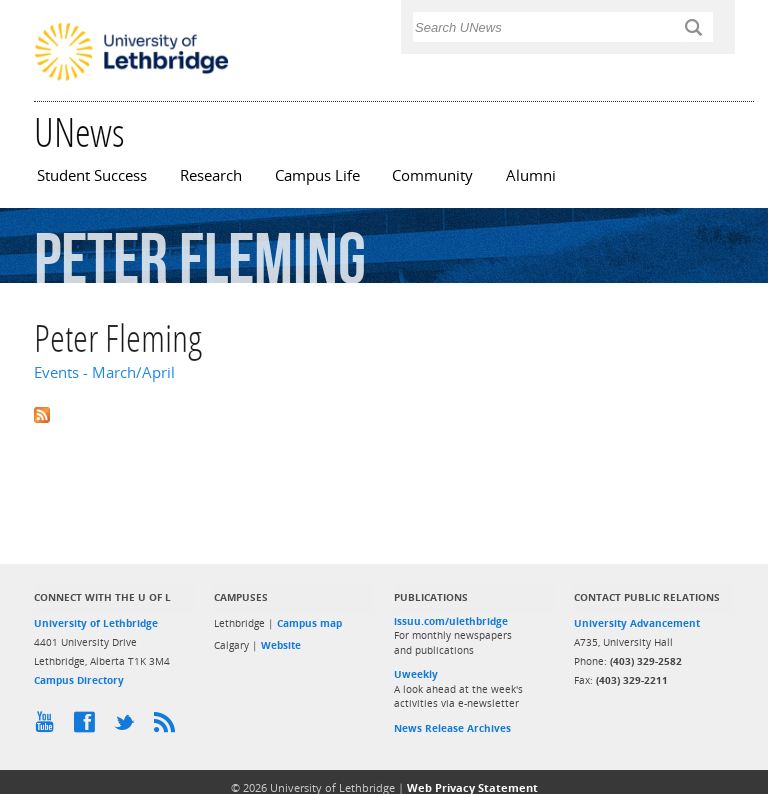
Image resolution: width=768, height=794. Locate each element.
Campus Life (317, 175)
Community (432, 175)
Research (211, 175)
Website (281, 645)
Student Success (92, 175)
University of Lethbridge (96, 623)
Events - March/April (104, 372)
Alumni (531, 175)
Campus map (309, 623)
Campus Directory (79, 680)
